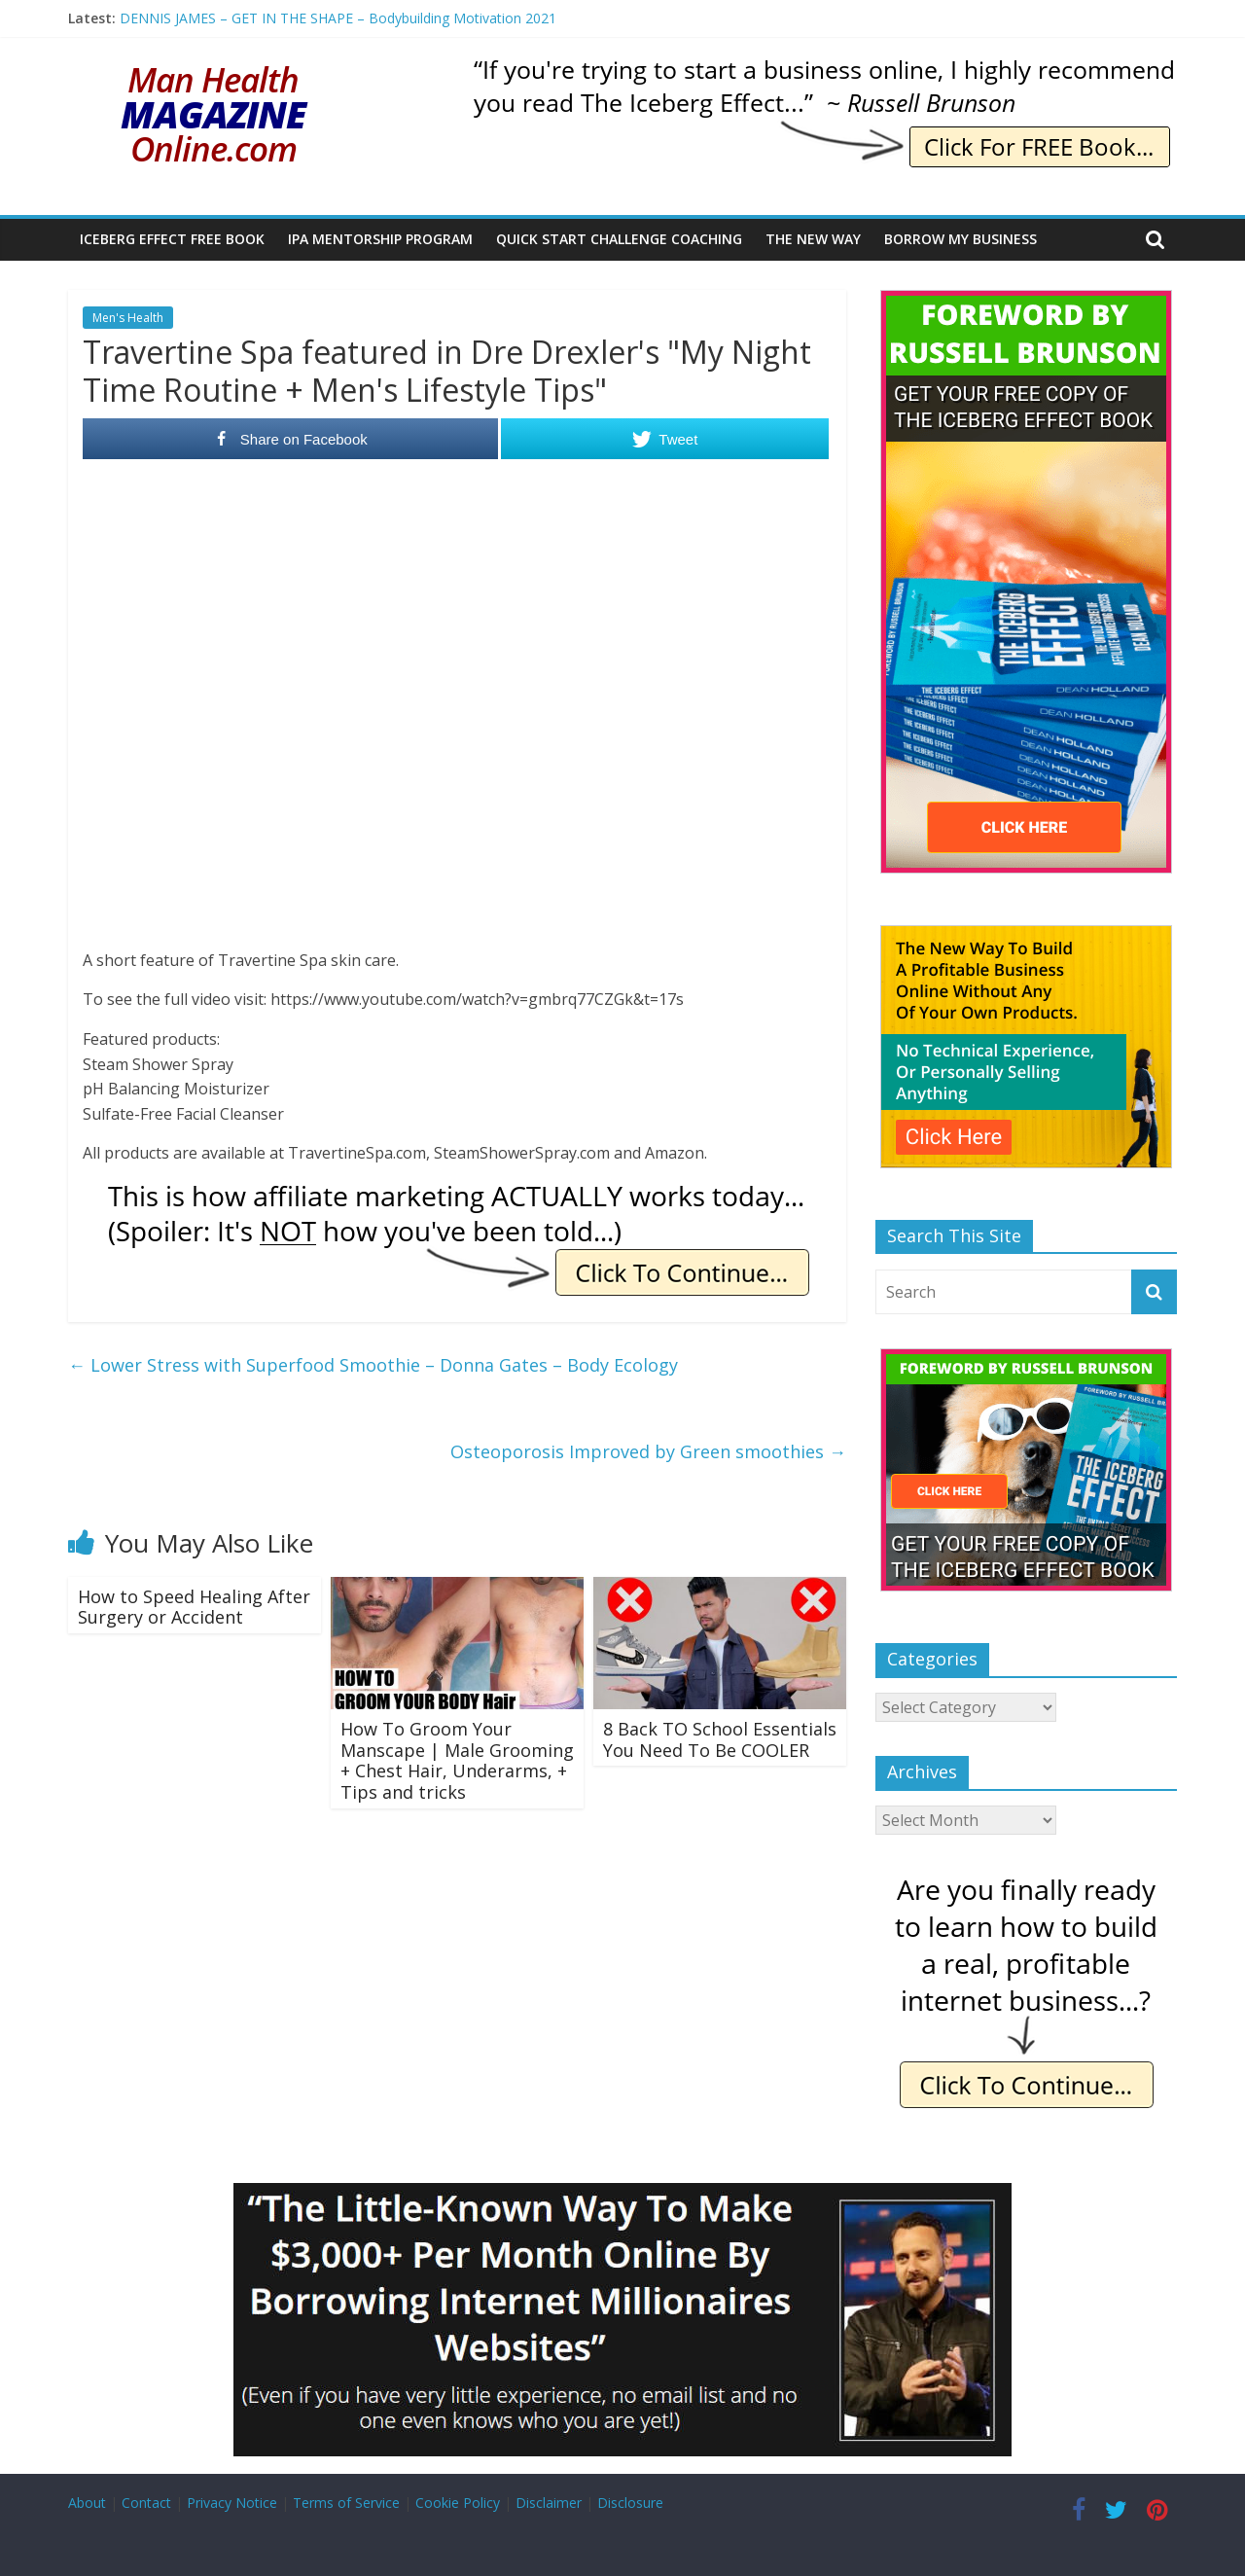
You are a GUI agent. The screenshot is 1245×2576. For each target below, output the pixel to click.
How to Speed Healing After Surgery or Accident (194, 1607)
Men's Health (127, 317)
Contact (146, 2502)
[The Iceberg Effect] (1026, 300)
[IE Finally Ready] (1026, 1879)
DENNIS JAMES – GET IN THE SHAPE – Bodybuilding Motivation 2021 (338, 18)
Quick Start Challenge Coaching (619, 239)
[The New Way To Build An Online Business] (1026, 935)
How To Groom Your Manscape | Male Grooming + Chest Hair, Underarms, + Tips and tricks (457, 1760)
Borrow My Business (960, 239)
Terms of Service (346, 2502)
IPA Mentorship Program (380, 239)
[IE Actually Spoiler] (457, 1192)
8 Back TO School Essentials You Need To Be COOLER (719, 1739)
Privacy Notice (232, 2502)
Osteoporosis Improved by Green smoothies (648, 1451)
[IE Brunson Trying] (823, 68)
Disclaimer (549, 2502)
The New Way (813, 239)
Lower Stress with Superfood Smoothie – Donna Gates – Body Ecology (373, 1365)
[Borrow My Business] (622, 2194)
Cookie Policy (457, 2502)
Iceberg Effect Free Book (172, 239)
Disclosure (630, 2502)
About (87, 2502)
